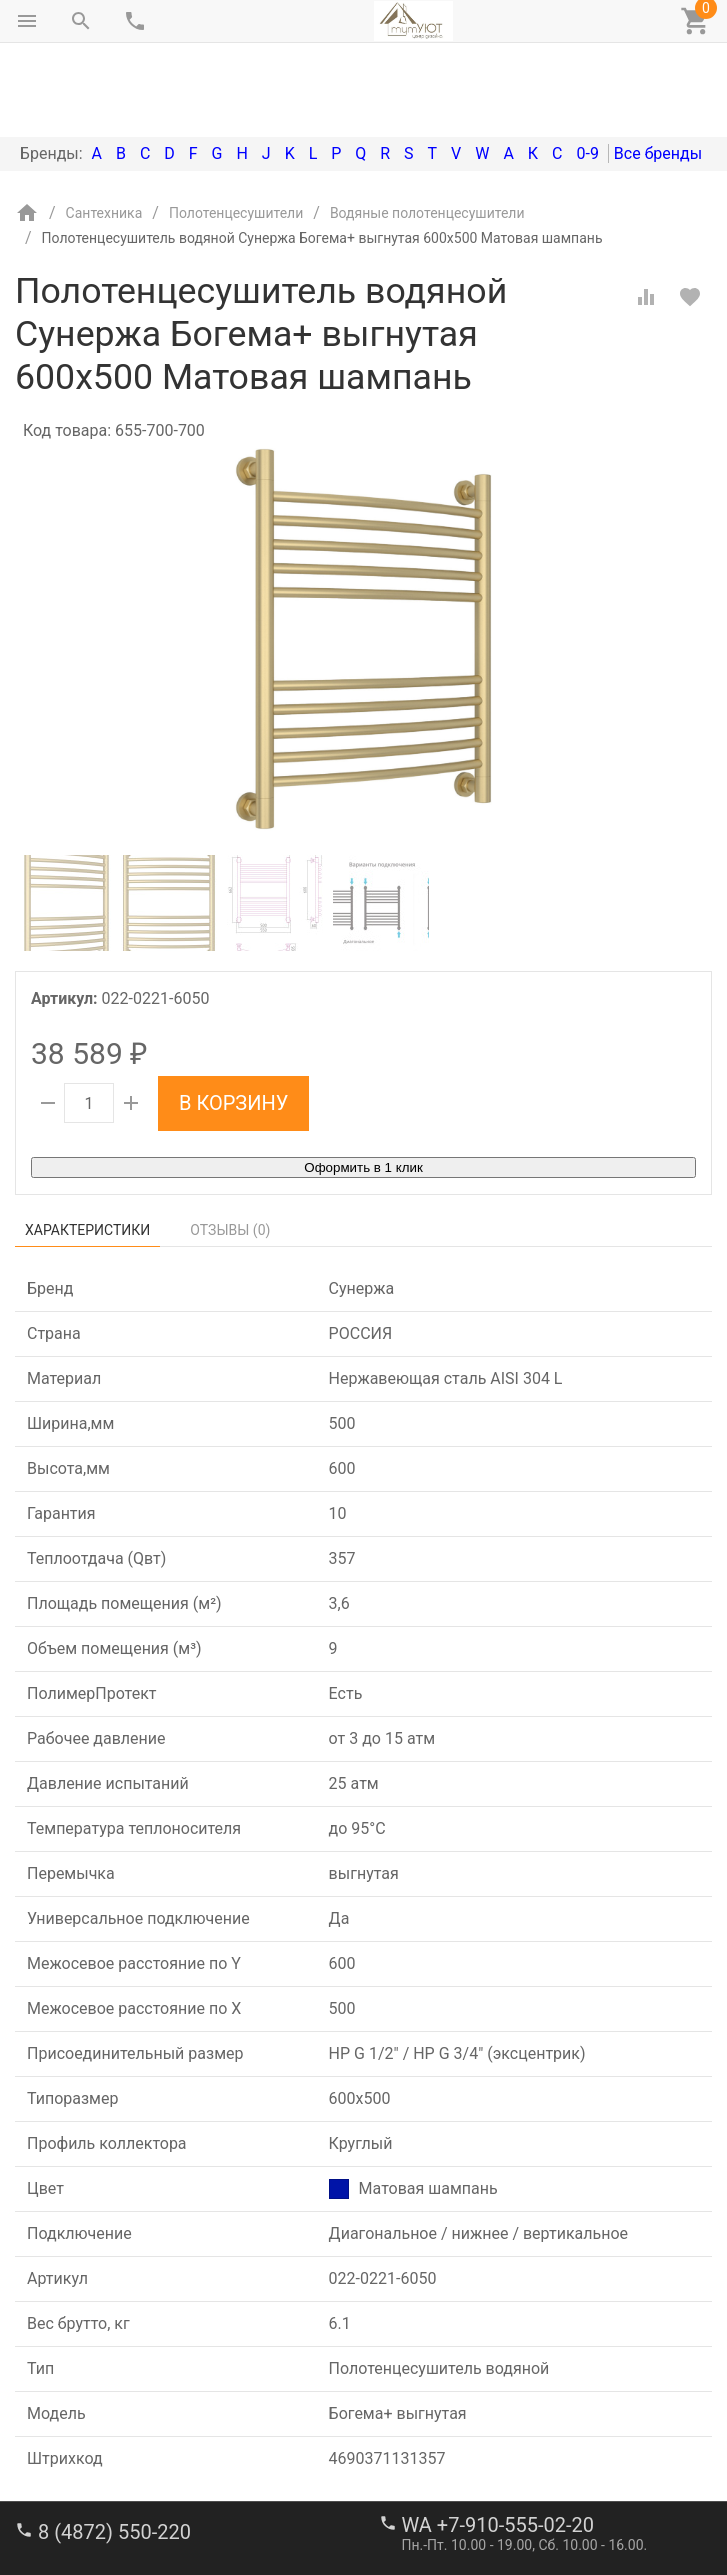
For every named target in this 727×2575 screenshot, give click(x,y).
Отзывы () (230, 1146)
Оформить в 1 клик (363, 1083)
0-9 (587, 69)
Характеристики (87, 1146)
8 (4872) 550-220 (114, 2448)
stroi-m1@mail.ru (91, 2510)
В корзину (233, 1019)
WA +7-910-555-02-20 (498, 2441)
